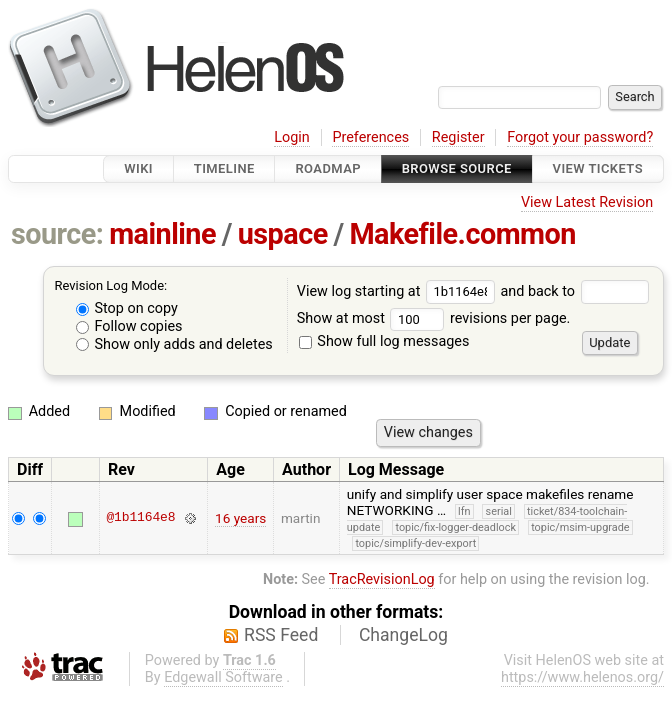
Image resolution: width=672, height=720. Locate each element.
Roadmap (328, 168)
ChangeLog (403, 635)
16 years (240, 518)
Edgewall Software (223, 677)
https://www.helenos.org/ (582, 677)
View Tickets (598, 168)
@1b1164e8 (140, 518)
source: (57, 234)
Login (292, 137)
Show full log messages (384, 341)
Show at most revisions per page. (434, 318)
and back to (574, 291)
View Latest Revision (587, 202)
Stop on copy (127, 308)
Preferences (370, 137)
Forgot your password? (580, 137)
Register (458, 137)
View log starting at (399, 291)
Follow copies (129, 326)
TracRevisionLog (382, 579)
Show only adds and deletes (174, 344)
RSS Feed (281, 635)
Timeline (224, 168)
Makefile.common (462, 234)
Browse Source (457, 168)
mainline (162, 234)
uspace (283, 234)
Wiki (138, 168)
